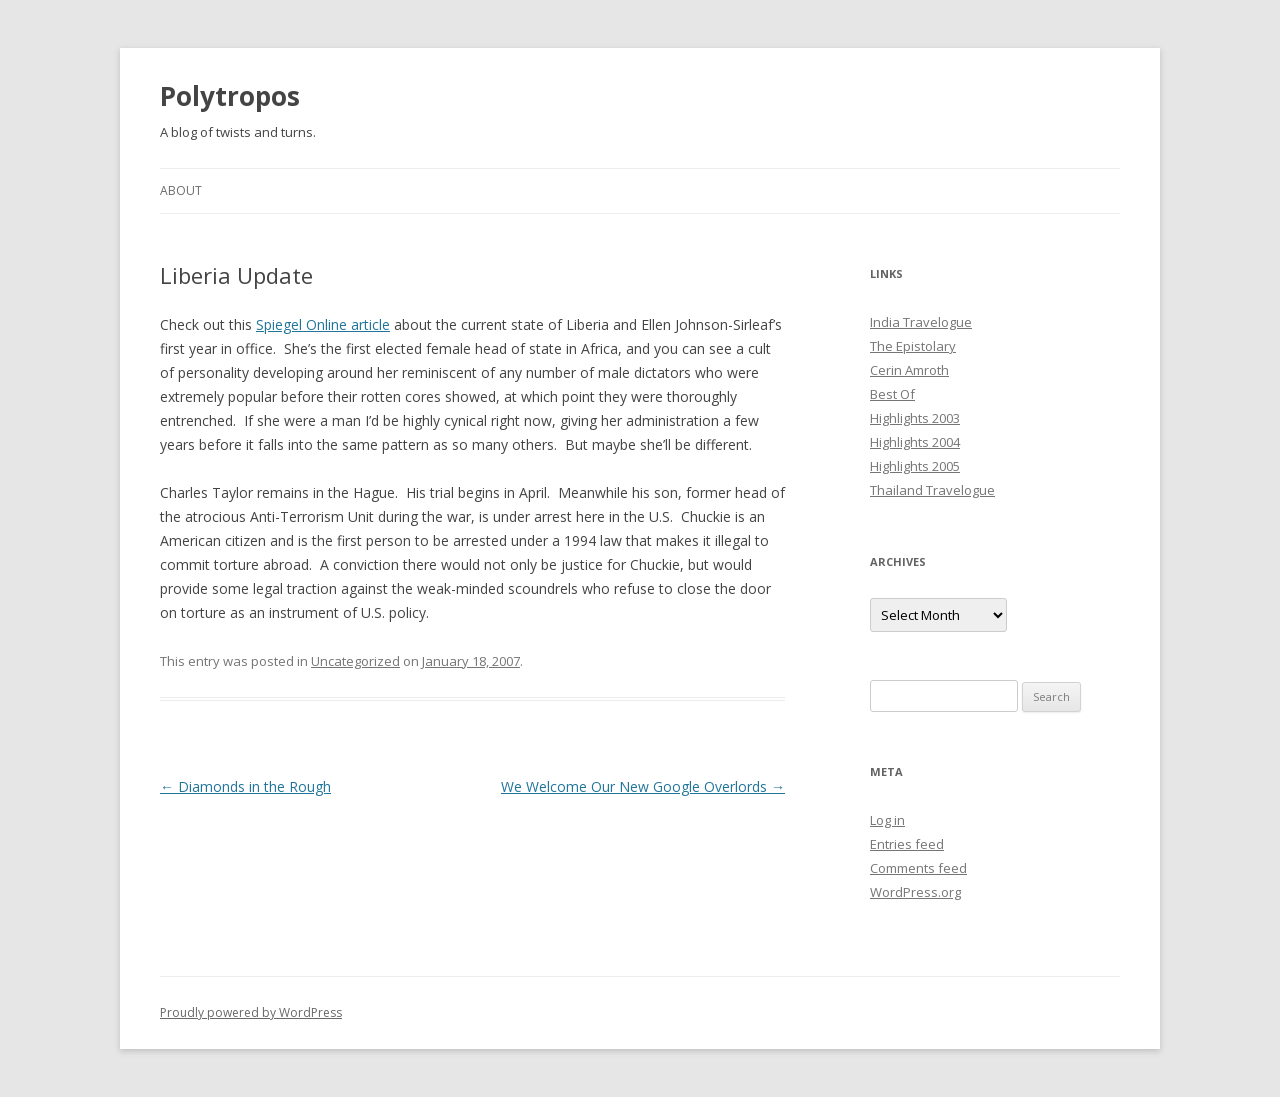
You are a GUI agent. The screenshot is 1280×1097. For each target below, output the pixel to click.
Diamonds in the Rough (245, 786)
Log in (887, 820)
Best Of (892, 394)
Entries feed (907, 844)
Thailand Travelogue (932, 490)
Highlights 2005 (915, 466)
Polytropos (230, 96)
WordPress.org (915, 892)
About (181, 190)
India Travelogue (921, 322)
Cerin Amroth (909, 370)
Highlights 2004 (915, 442)
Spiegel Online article (323, 324)
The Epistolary (913, 346)
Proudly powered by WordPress (251, 1012)
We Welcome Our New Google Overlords (643, 786)
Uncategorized (355, 661)
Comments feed (918, 868)
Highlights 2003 (915, 418)
